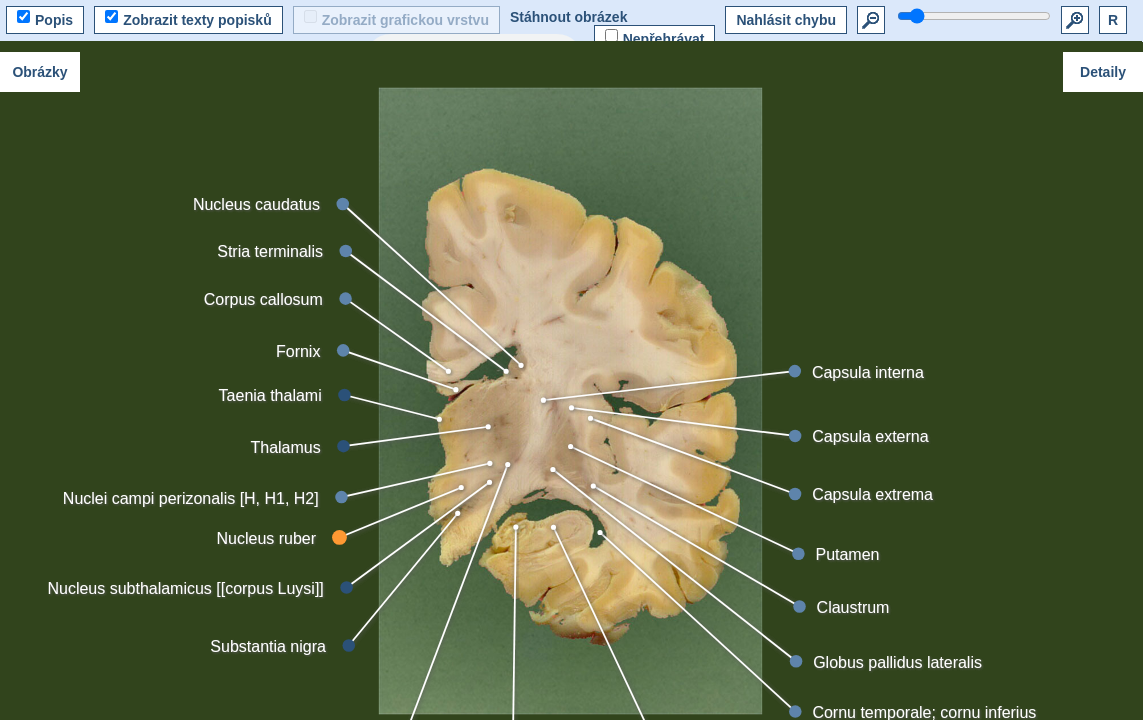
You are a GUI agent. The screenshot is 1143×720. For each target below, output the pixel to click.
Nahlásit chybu (786, 20)
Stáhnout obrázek (568, 17)
